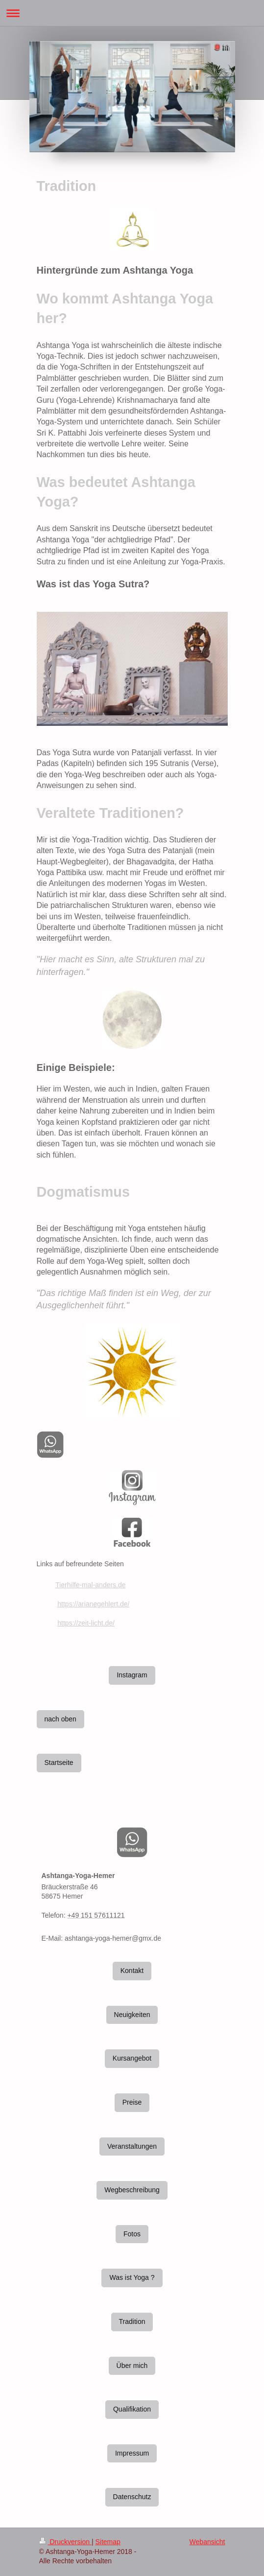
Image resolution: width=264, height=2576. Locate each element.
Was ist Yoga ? (131, 2277)
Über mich (132, 2365)
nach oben (60, 1719)
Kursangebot (132, 2058)
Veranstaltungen (132, 2146)
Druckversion (65, 2542)
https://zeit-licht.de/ (86, 1623)
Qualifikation (132, 2409)
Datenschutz (132, 2497)
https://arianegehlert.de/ (93, 1604)
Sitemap (108, 2542)
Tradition (132, 2321)
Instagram (132, 1675)
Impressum (132, 2453)
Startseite (59, 1762)
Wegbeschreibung (132, 2190)
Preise (132, 2102)
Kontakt (132, 1970)
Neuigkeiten (132, 2015)
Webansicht (207, 2542)
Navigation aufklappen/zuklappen (132, 12)
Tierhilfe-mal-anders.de (90, 1585)
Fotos (132, 2234)
